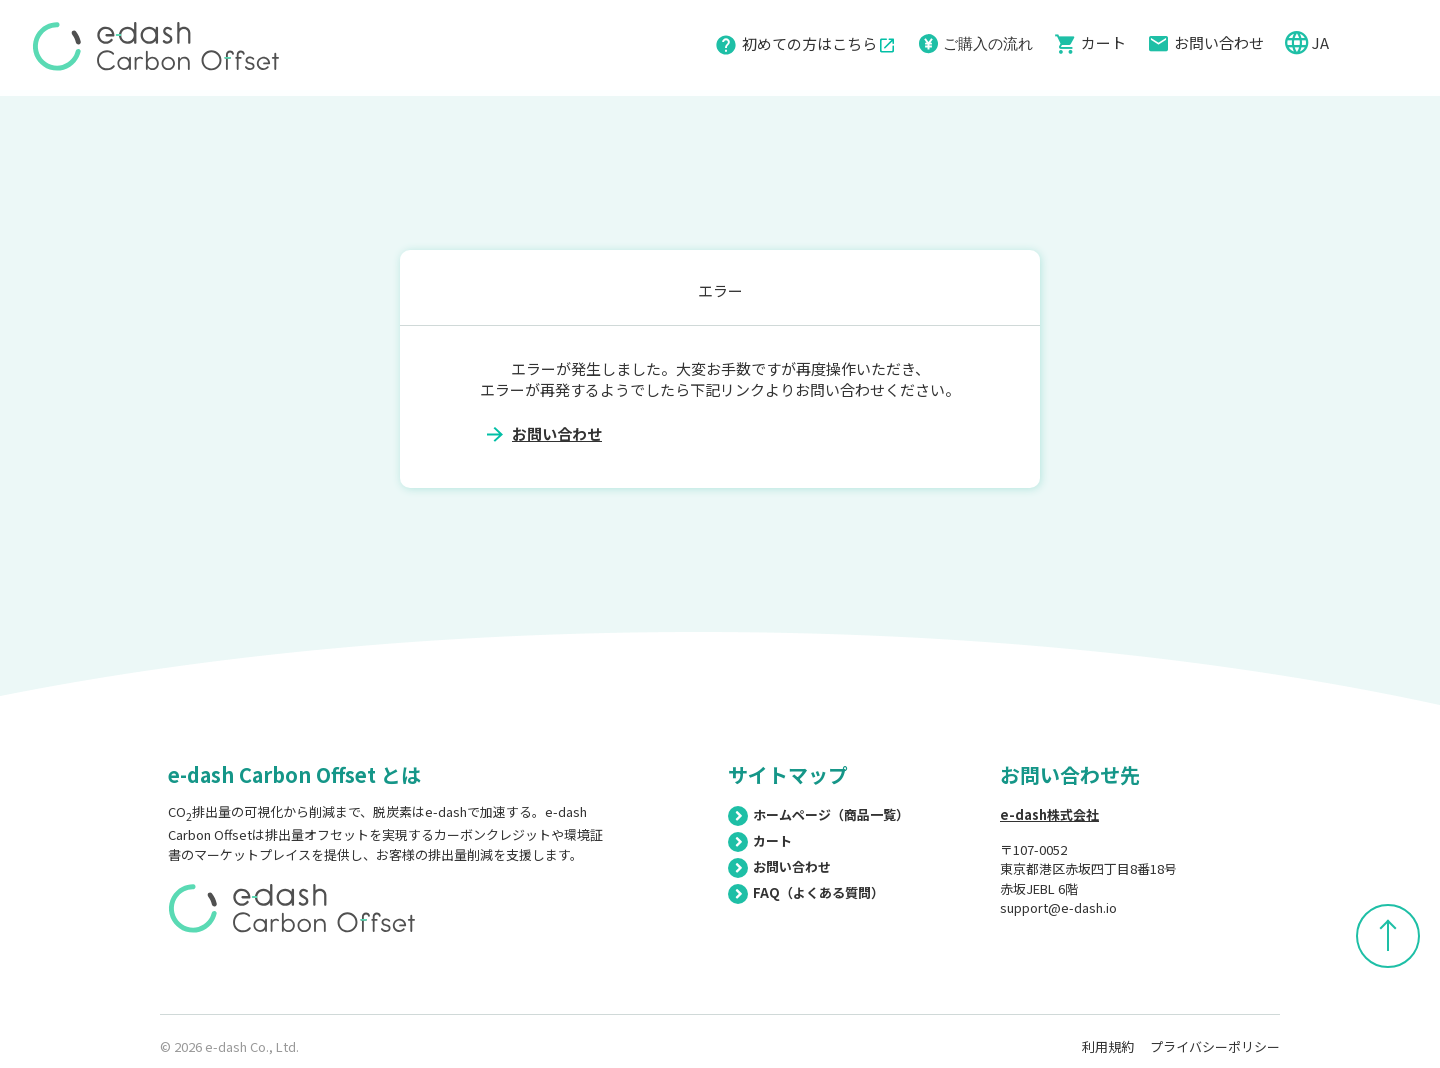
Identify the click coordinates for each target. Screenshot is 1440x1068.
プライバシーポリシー (1215, 1046)
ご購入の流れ (988, 42)
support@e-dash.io (1058, 907)
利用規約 (1108, 1046)
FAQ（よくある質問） (806, 892)
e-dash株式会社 (1049, 814)
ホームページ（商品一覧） (818, 814)
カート (1103, 42)
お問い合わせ (1219, 42)
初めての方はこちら (818, 43)
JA (1322, 42)
